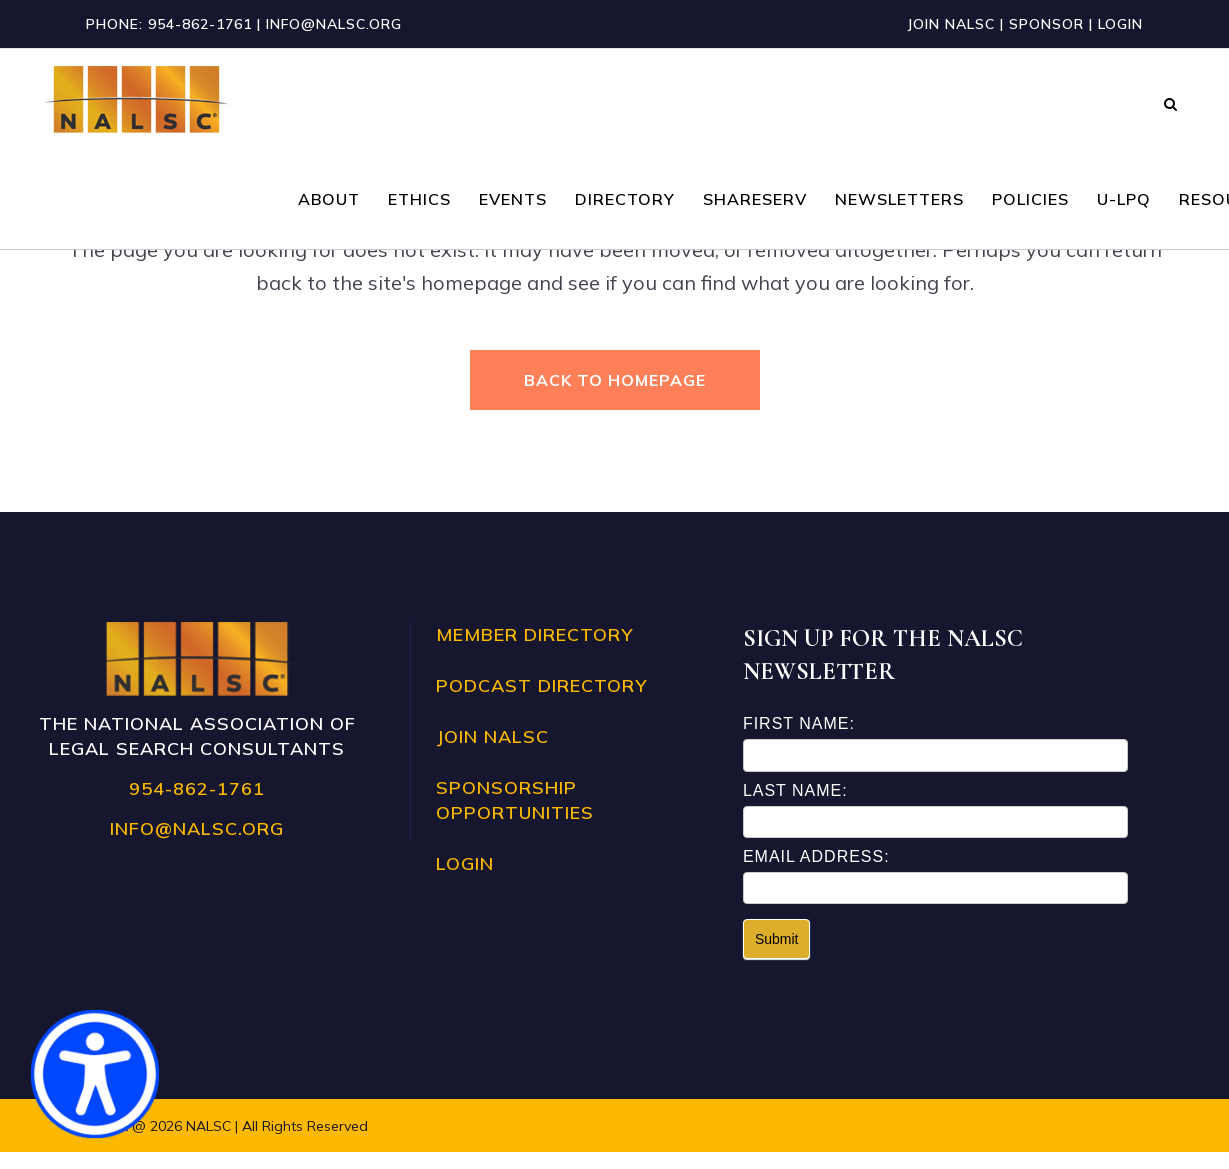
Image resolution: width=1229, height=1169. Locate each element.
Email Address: (816, 872)
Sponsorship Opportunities (515, 817)
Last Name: (795, 806)
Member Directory (534, 651)
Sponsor (1046, 24)
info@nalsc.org (334, 24)
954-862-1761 (200, 24)
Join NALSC (951, 24)
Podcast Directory (541, 702)
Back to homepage (615, 380)
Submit (777, 956)
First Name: (799, 740)
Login (1120, 24)
